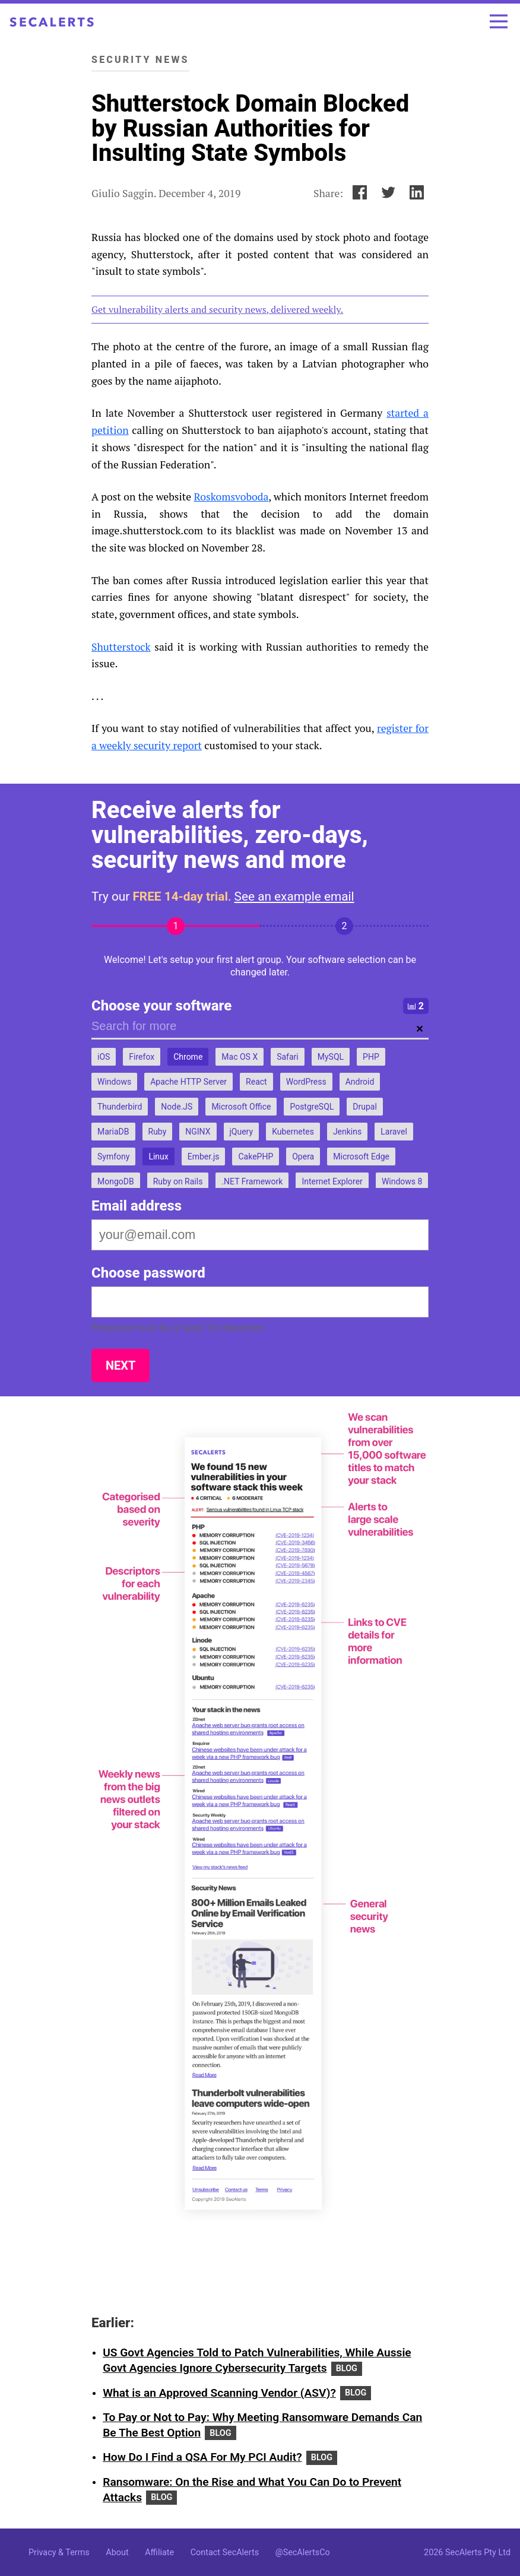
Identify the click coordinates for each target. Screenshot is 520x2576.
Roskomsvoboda (231, 496)
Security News (140, 59)
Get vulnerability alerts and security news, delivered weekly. (217, 309)
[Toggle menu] (499, 21)
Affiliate (159, 2553)
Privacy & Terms (59, 2553)
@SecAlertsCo (302, 2553)
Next (120, 1365)
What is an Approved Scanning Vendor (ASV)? (219, 2393)
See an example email (294, 896)
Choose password (148, 1273)
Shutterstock (121, 647)
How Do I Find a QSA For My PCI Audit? (202, 2457)
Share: (328, 193)
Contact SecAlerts (225, 2553)
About (117, 2553)
